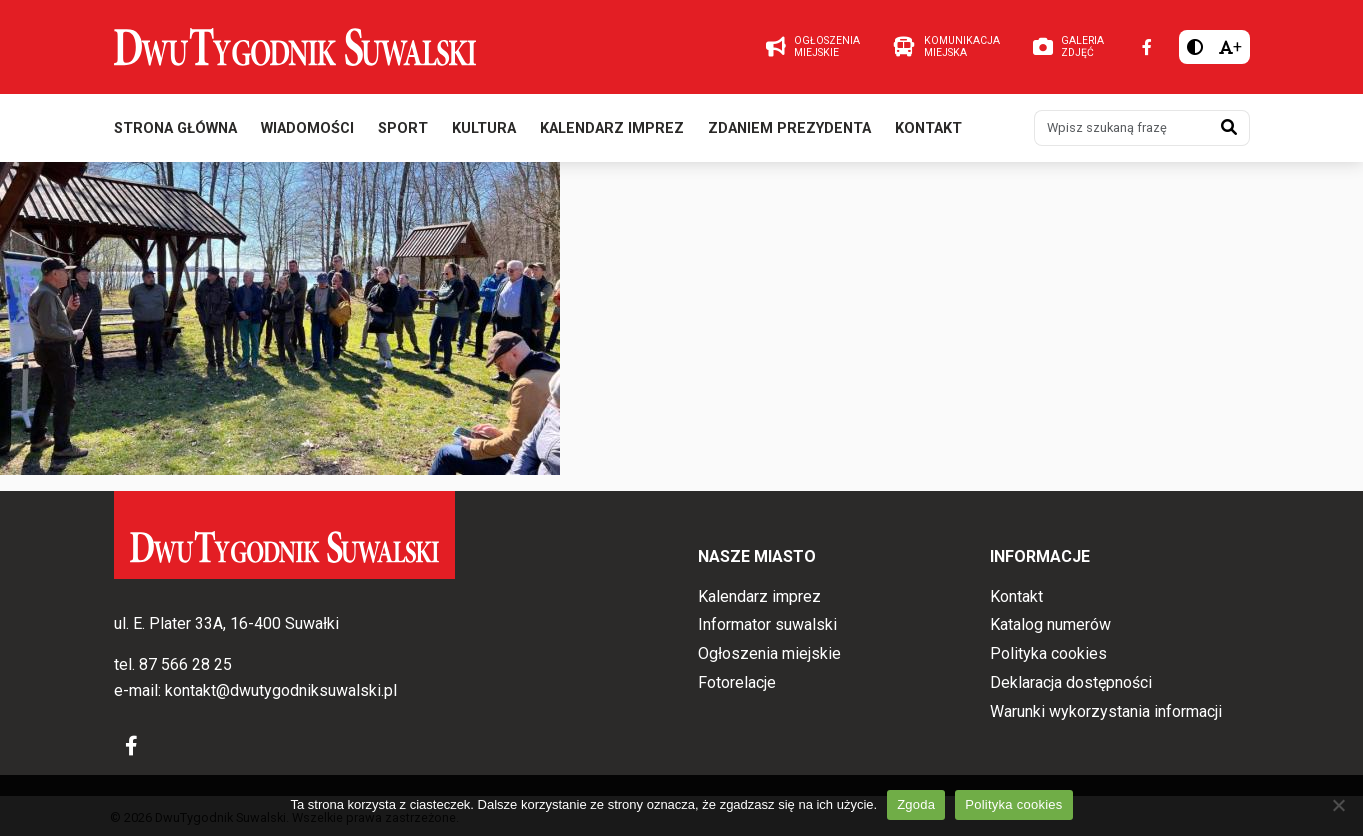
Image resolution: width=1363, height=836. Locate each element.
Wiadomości (307, 128)
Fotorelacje (737, 682)
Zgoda (916, 804)
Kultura (484, 128)
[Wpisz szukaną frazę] (1122, 128)
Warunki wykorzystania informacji (1106, 711)
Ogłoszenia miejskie (769, 653)
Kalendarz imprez (612, 128)
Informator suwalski (767, 625)
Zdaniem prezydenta (789, 128)
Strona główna (175, 128)
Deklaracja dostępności (1071, 682)
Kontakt (928, 128)
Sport (403, 128)
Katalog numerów (1050, 625)
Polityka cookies (1048, 653)
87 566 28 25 (185, 665)
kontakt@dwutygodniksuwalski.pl (281, 690)
